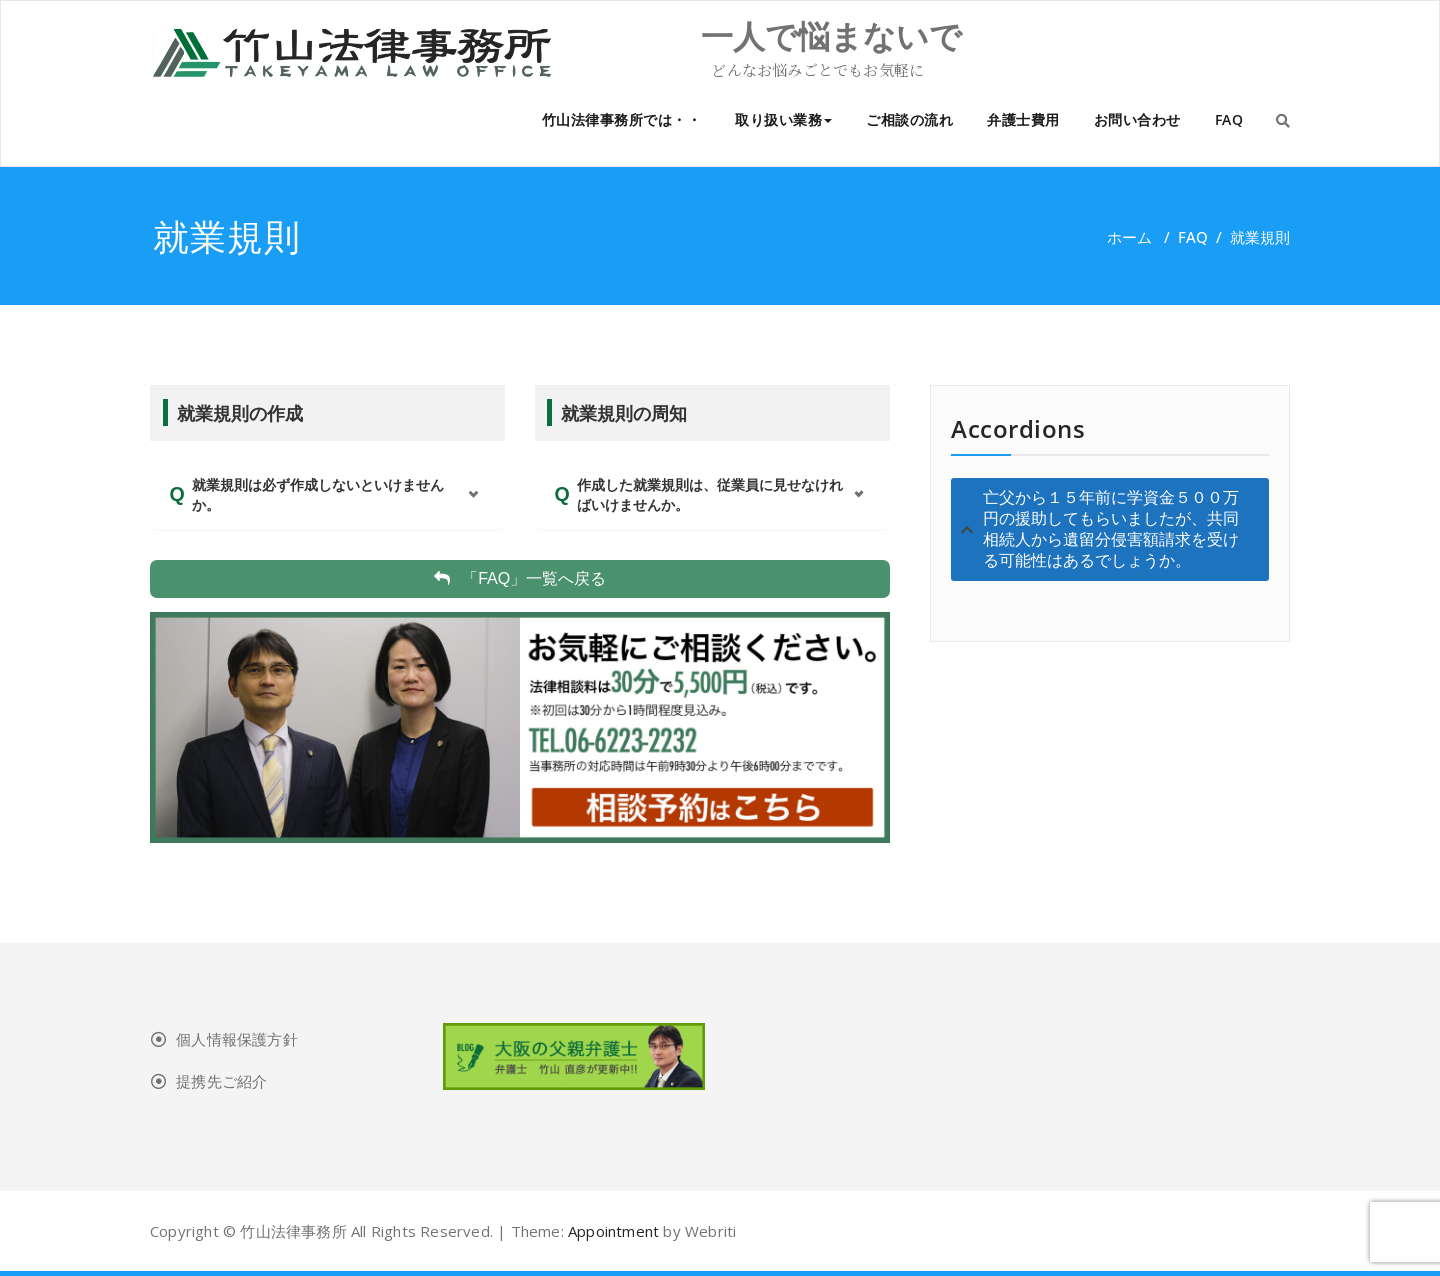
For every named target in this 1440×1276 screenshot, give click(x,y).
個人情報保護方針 (237, 1039)
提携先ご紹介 (221, 1081)
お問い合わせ (1137, 119)
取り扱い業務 (783, 119)
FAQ (1229, 119)
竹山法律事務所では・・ (622, 119)
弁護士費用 (1023, 119)
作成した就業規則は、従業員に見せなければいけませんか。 (710, 495)
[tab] (1110, 529)
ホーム (1129, 237)
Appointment (611, 1231)
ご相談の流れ (909, 119)
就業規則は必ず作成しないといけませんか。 (318, 495)
